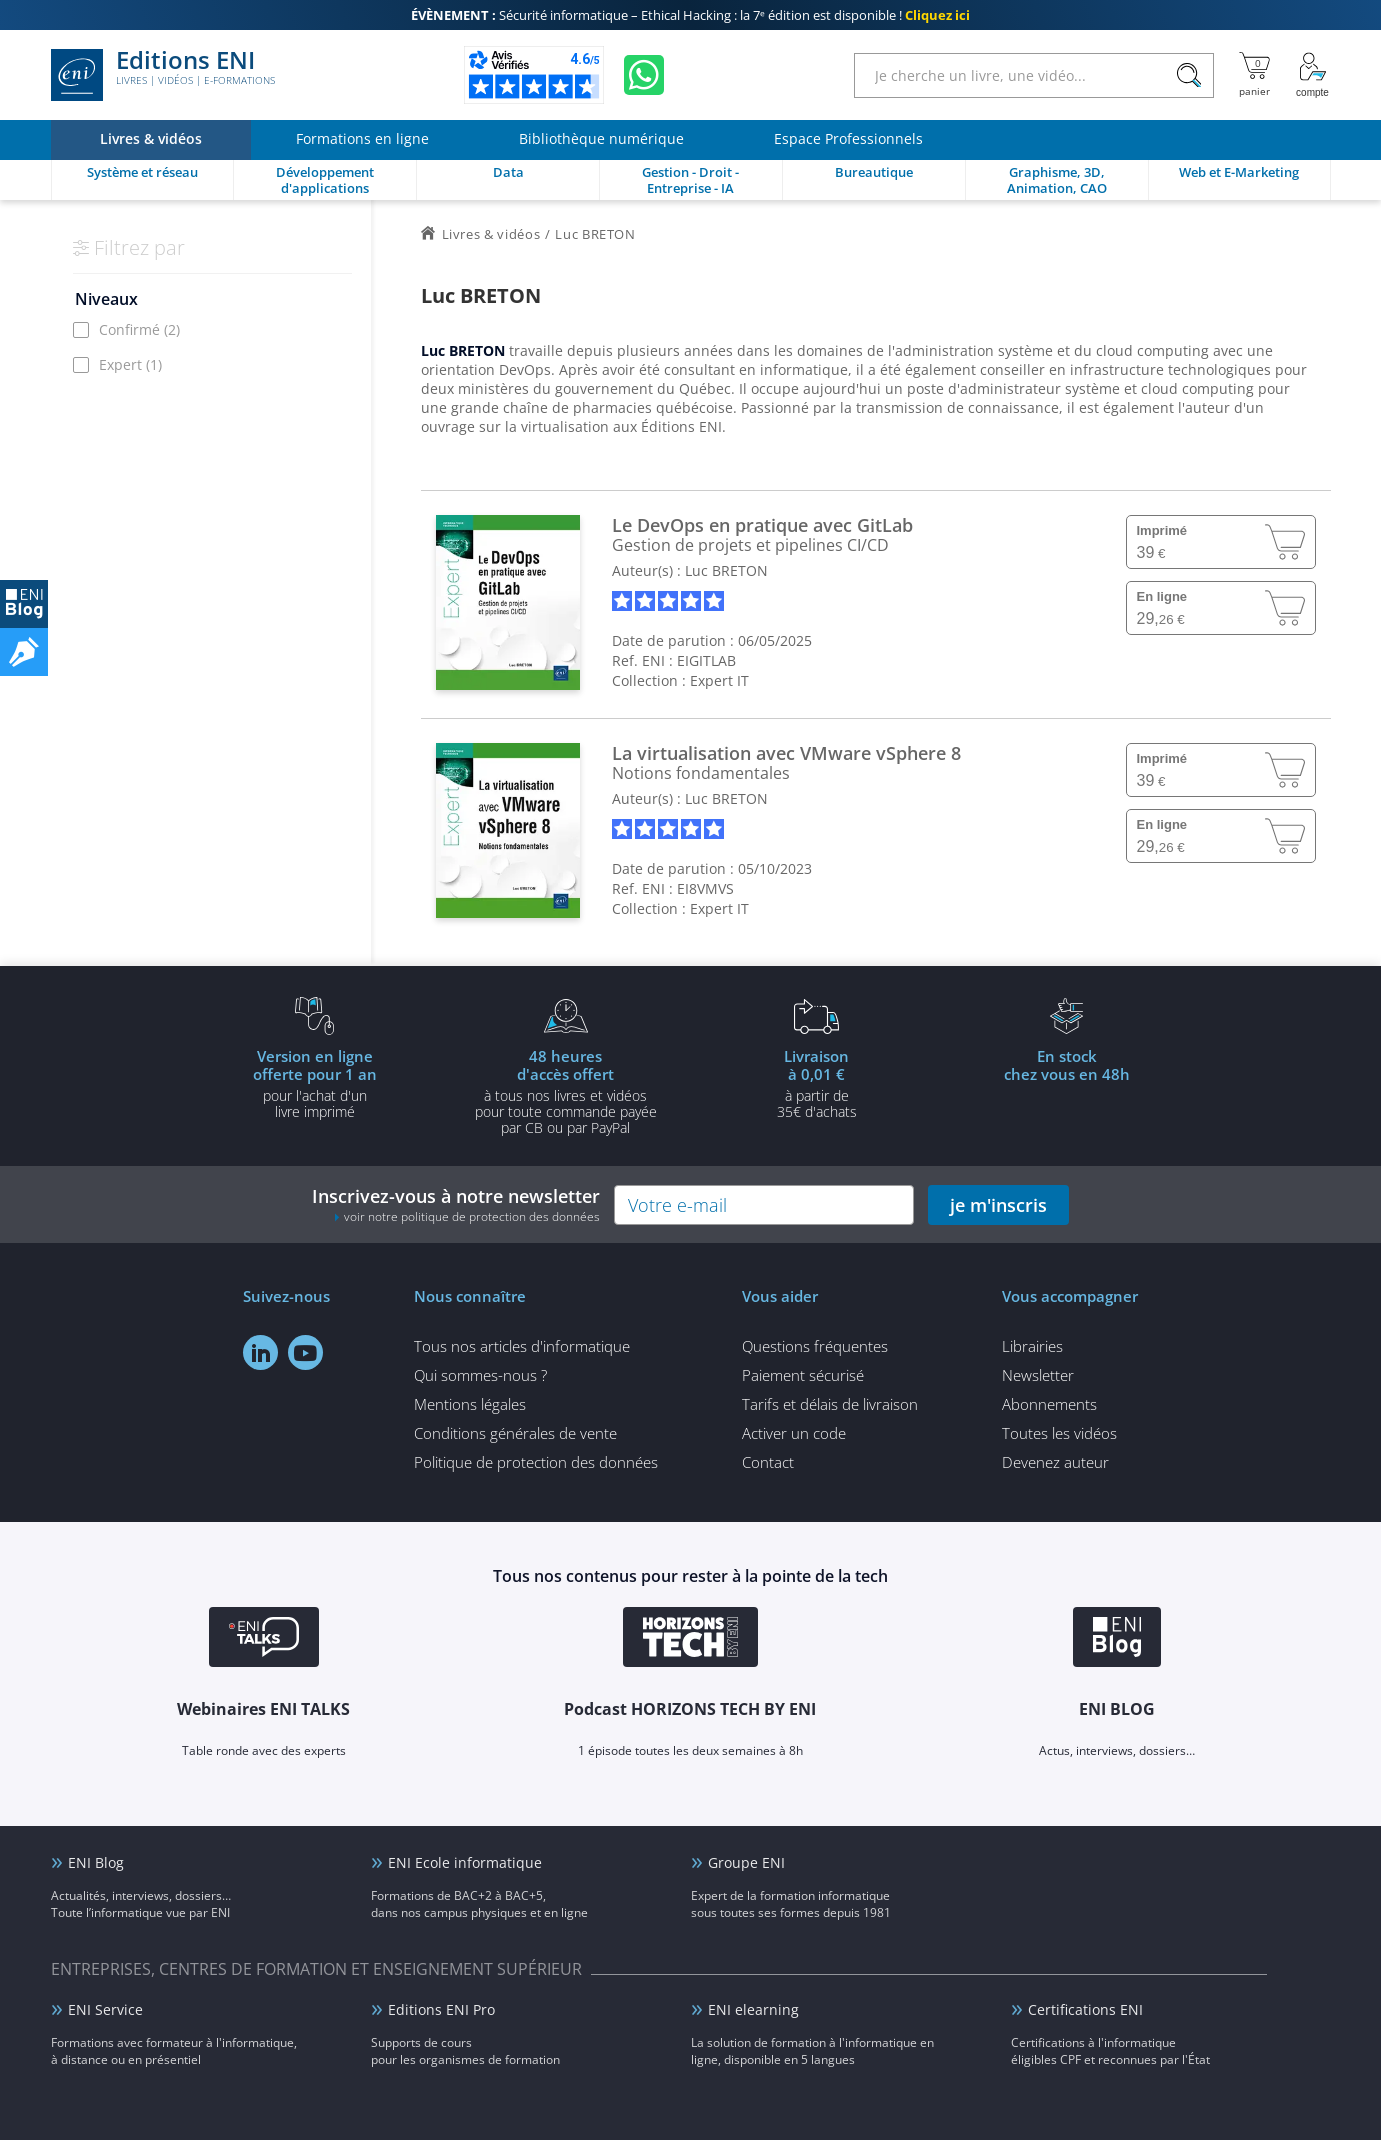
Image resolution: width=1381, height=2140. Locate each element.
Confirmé (139, 329)
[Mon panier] (1254, 75)
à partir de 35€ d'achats (817, 1083)
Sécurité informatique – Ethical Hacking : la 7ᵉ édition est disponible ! (690, 15)
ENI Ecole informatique (465, 1862)
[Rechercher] (1189, 75)
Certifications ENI (1085, 2009)
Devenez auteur (1055, 1462)
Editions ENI (163, 75)
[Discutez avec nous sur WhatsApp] (644, 75)
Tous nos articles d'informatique (522, 1346)
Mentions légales (470, 1404)
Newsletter (1038, 1375)
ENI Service (105, 2009)
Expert (130, 364)
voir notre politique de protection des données (472, 1216)
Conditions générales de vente (515, 1433)
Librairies (1032, 1346)
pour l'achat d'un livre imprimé (315, 1083)
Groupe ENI (746, 1862)
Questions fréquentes (815, 1346)
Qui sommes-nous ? (480, 1375)
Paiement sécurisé (803, 1375)
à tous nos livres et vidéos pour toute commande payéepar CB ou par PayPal (566, 1091)
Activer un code (794, 1433)
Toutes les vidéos (1059, 1433)
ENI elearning (753, 2009)
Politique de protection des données (536, 1462)
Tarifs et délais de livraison (830, 1404)
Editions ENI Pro (441, 2009)
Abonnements (1049, 1404)
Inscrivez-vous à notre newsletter (456, 1204)
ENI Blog (96, 1862)
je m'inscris (998, 1205)
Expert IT (719, 680)
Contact (768, 1462)
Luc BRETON (726, 570)
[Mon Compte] (1313, 75)
